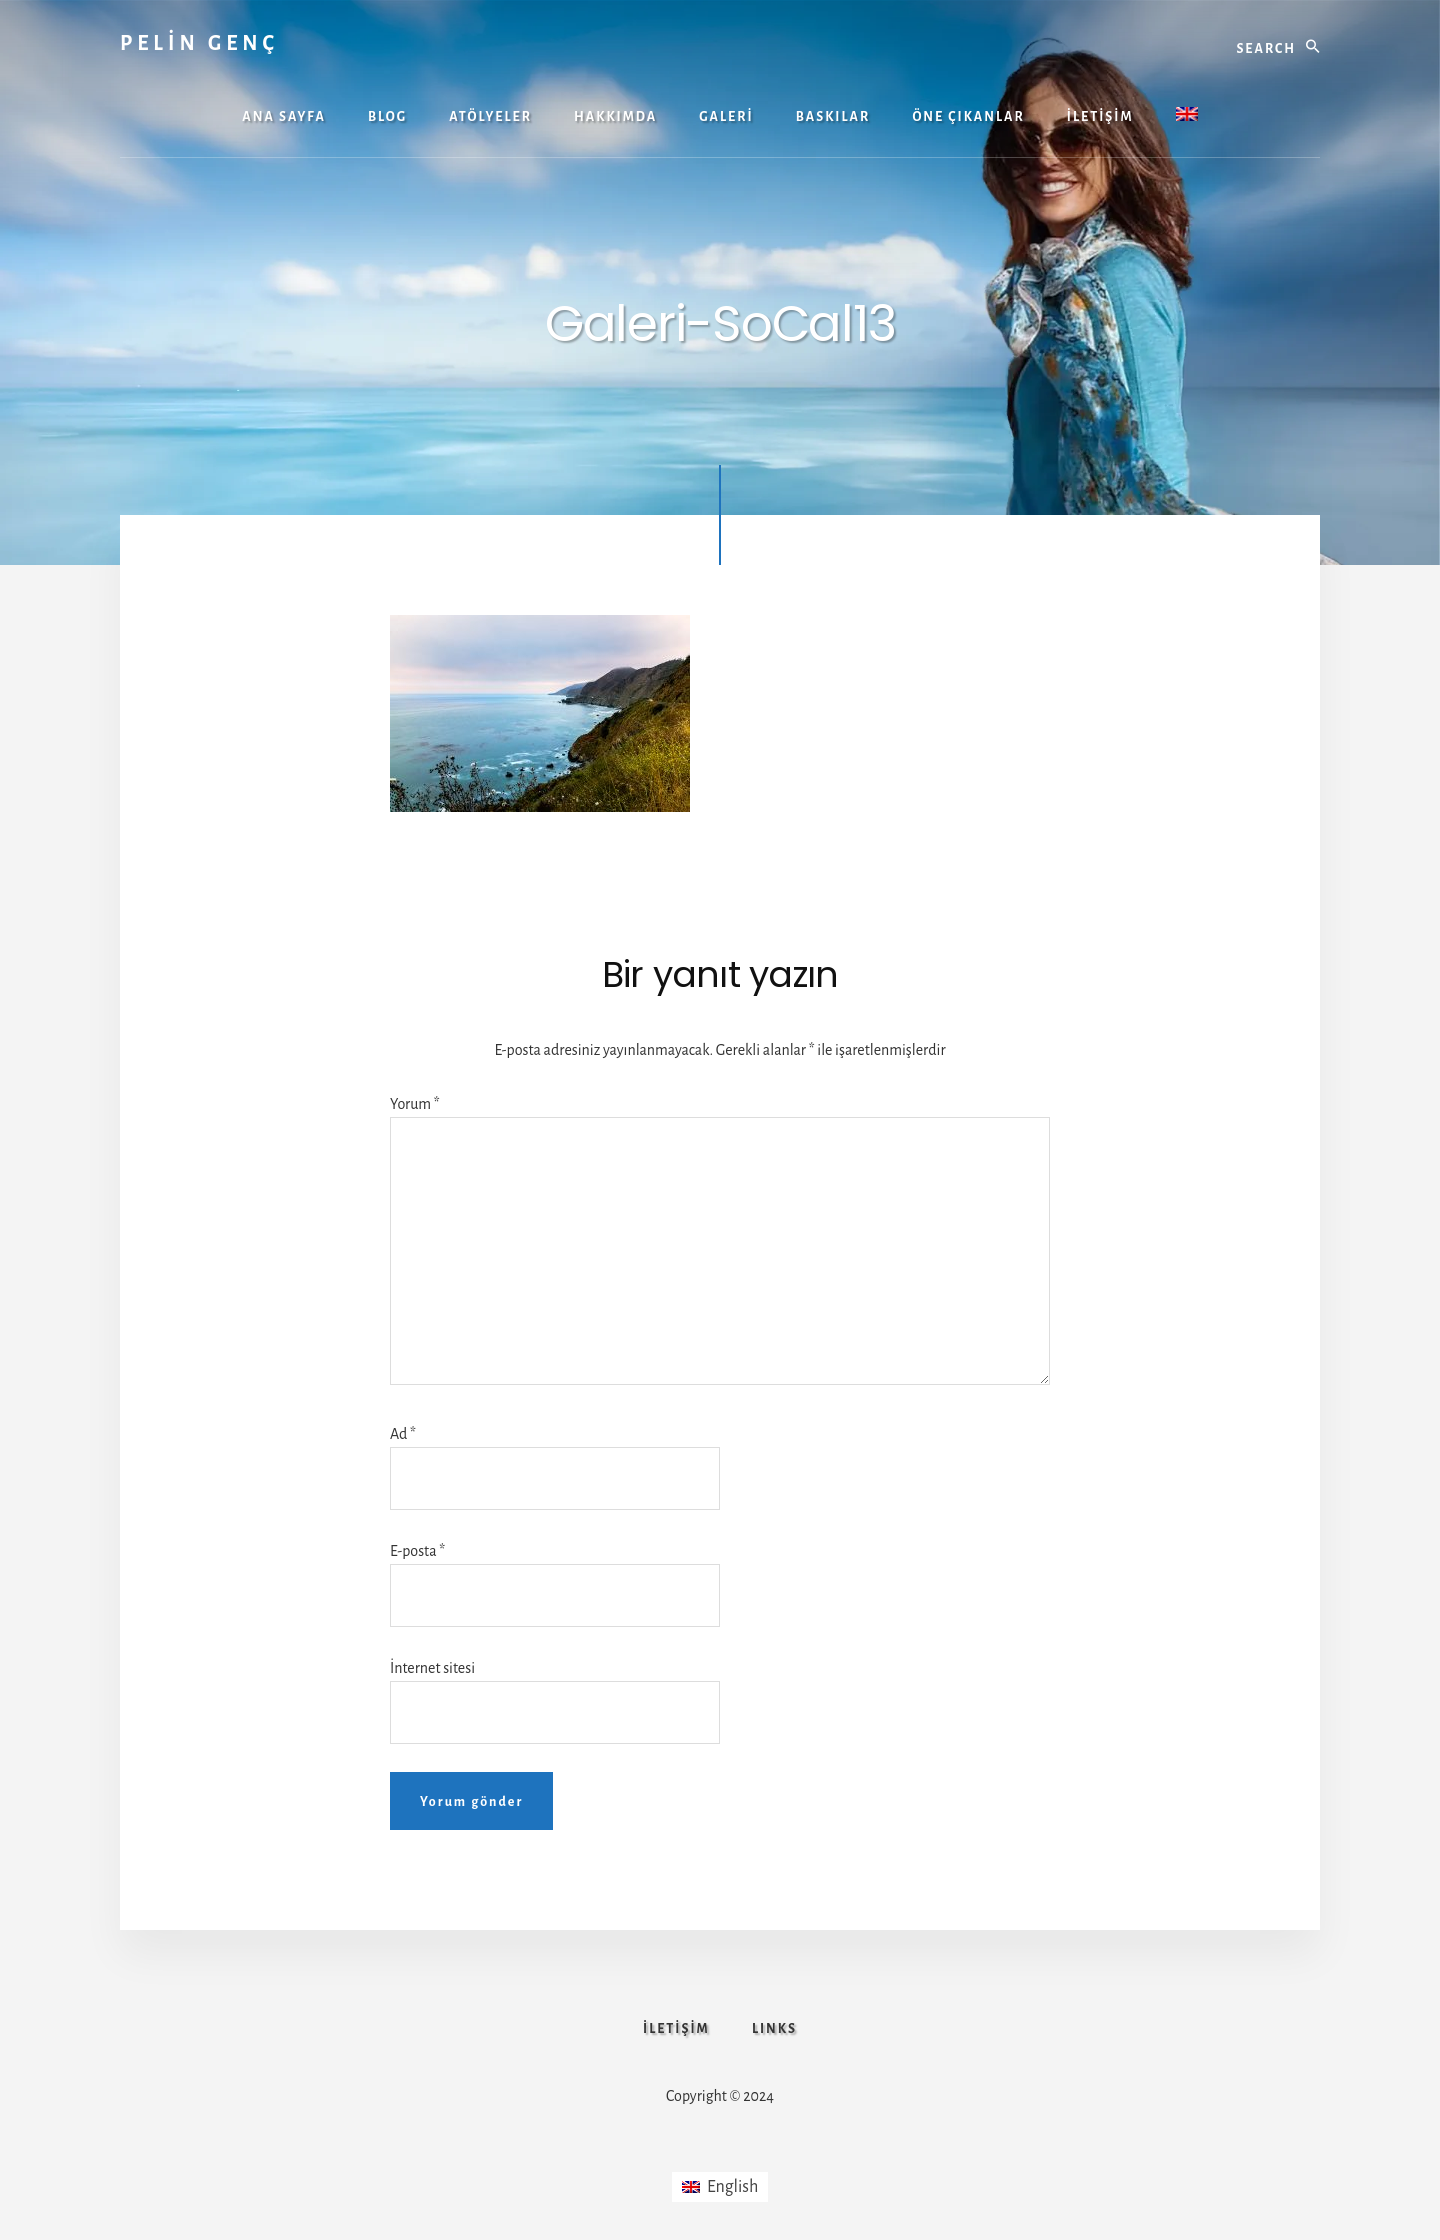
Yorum (415, 1104)
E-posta (417, 1551)
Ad (403, 1434)
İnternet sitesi (432, 1668)
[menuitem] (1187, 116)
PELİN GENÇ (199, 43)
